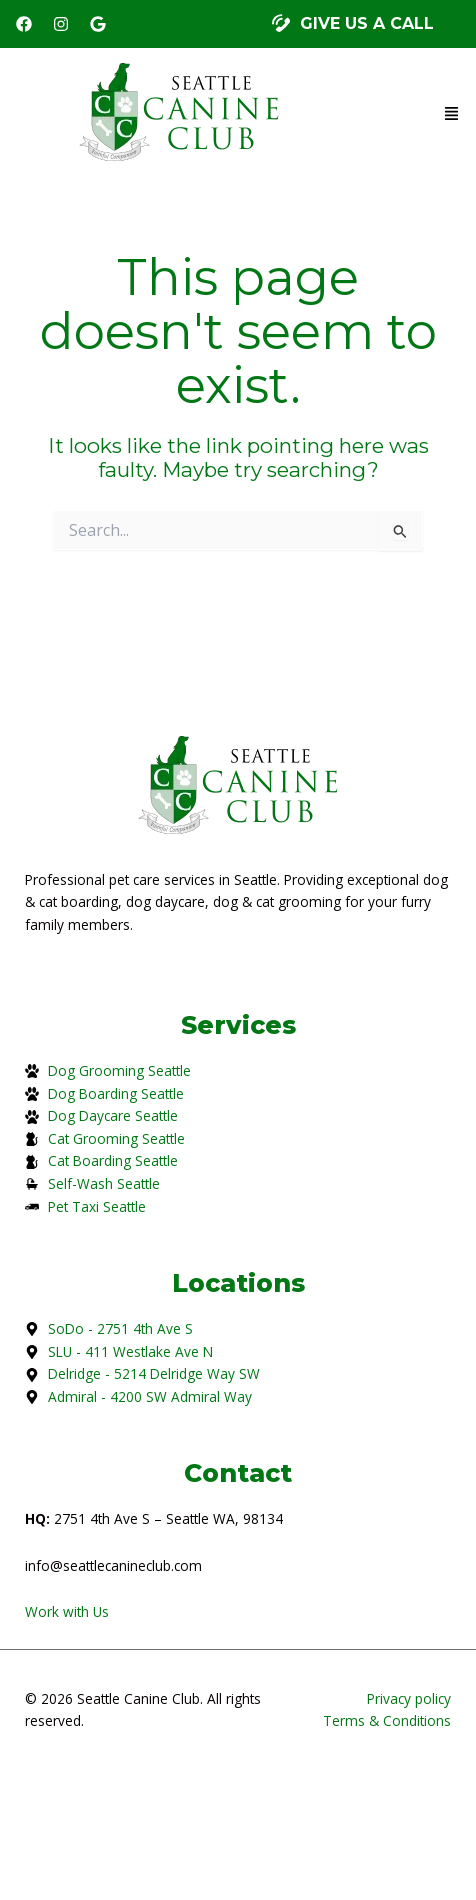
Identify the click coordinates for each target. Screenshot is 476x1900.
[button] (353, 24)
